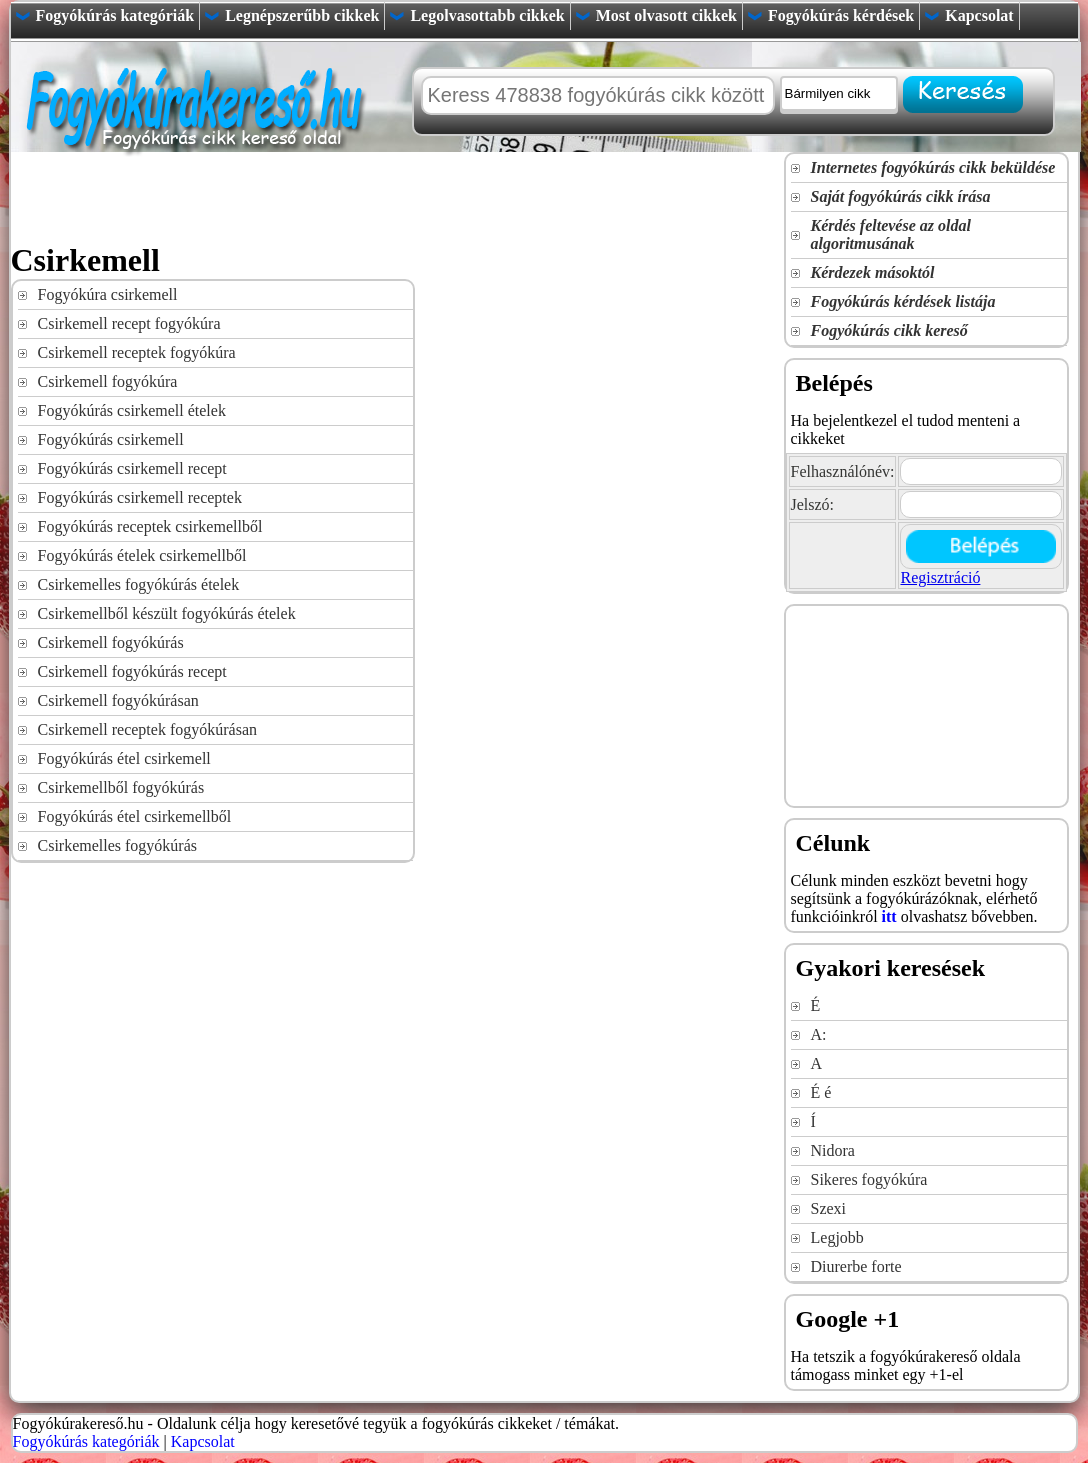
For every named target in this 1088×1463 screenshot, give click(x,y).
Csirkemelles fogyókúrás (118, 845)
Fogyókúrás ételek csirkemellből (142, 555)
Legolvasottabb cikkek (487, 15)
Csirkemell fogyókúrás (111, 642)
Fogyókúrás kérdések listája (903, 301)
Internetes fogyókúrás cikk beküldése (933, 167)
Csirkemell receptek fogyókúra (137, 352)
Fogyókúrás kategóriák (115, 15)
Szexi (829, 1208)
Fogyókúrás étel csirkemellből (135, 816)
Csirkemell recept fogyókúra (129, 323)
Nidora (833, 1150)
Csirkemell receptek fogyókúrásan (147, 729)
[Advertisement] (375, 197)
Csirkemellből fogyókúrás (121, 787)
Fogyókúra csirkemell (108, 294)
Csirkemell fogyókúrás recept (132, 671)
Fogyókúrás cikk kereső (889, 330)
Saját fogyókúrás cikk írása (901, 196)
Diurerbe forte (856, 1266)
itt (889, 916)
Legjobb (837, 1237)
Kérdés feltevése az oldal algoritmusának (891, 234)
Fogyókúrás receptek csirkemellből (150, 526)
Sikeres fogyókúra (869, 1179)
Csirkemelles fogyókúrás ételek (139, 584)
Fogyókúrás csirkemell (111, 439)
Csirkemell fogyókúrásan (118, 700)
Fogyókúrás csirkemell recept (132, 468)
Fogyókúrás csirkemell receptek (140, 497)
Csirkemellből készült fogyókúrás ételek (167, 613)
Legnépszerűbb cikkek (302, 15)
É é (821, 1092)
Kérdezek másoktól (873, 272)
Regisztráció (940, 577)
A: (819, 1034)
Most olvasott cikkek (666, 15)
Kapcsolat (979, 15)
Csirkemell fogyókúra (108, 381)
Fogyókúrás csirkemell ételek (132, 410)
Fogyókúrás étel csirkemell (124, 758)
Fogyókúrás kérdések (841, 15)
